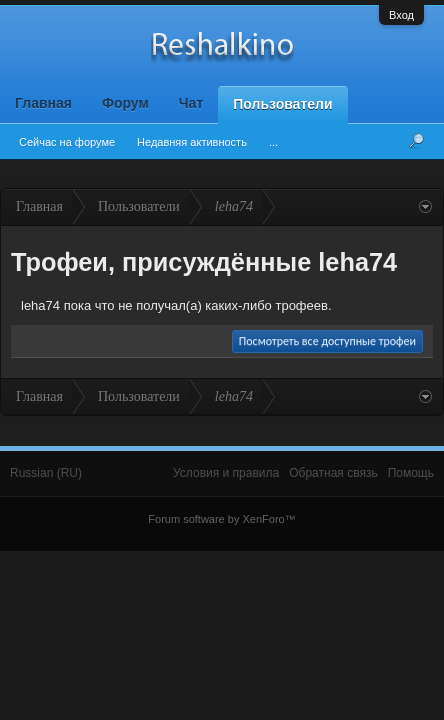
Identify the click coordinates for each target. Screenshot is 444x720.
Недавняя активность (192, 142)
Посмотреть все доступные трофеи (327, 341)
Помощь (411, 473)
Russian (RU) (46, 473)
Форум (125, 103)
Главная (43, 103)
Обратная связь (333, 473)
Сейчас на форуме (67, 142)
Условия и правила (226, 473)
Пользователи (282, 104)
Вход (401, 15)
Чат (191, 103)
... (273, 142)
